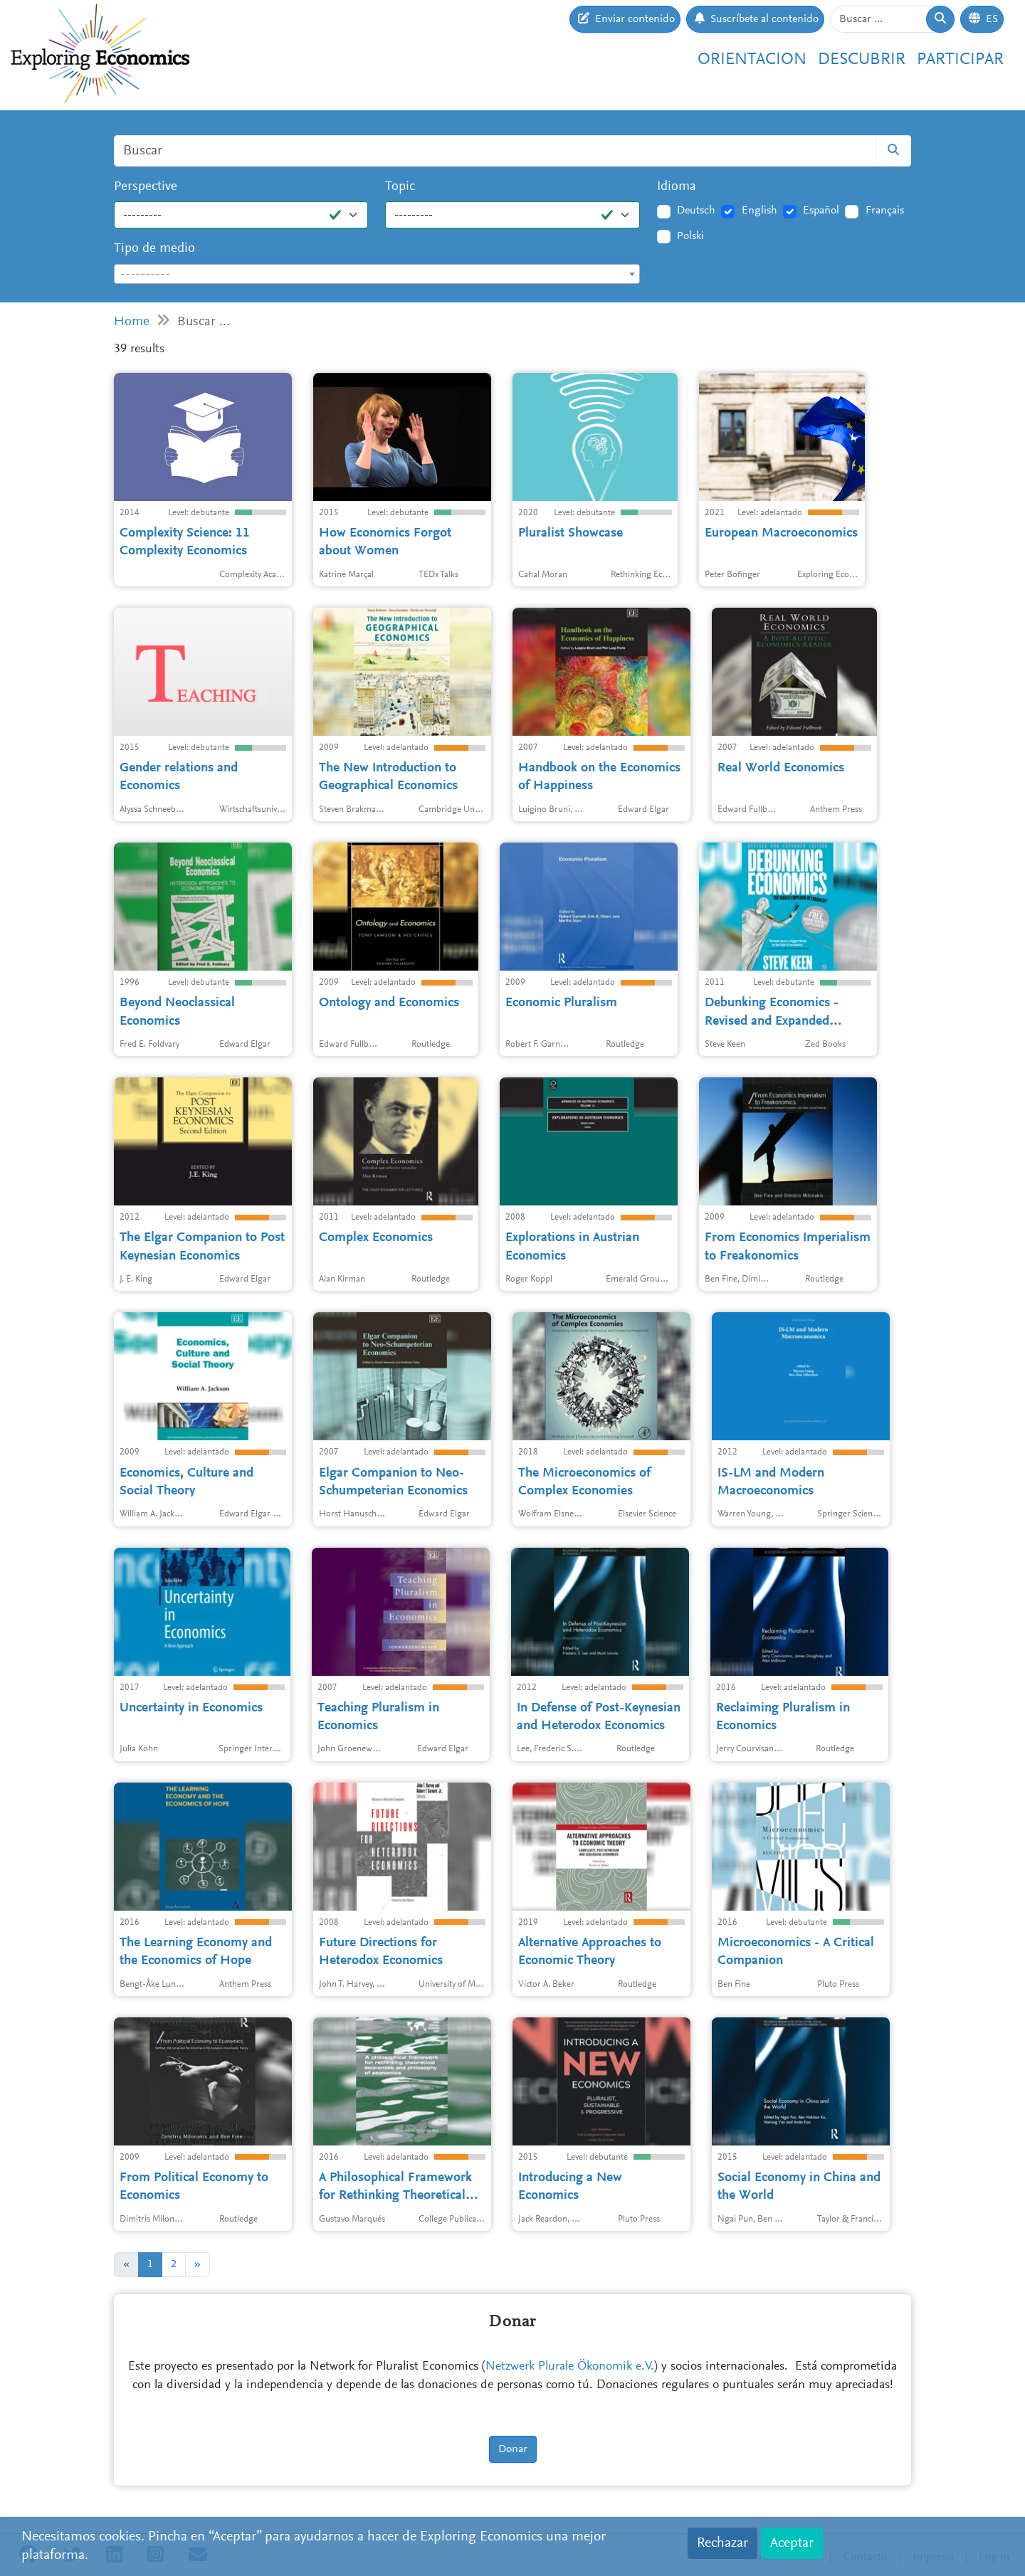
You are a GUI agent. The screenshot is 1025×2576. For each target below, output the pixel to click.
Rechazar (722, 2543)
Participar (960, 59)
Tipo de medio (154, 248)
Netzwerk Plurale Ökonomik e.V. (569, 2366)
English (759, 210)
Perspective (145, 187)
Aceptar (792, 2543)
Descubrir (861, 59)
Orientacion (752, 59)
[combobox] (377, 274)
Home (131, 322)
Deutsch (696, 210)
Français (885, 210)
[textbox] (377, 275)
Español (821, 210)
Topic (400, 187)
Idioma (676, 187)
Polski (690, 236)
